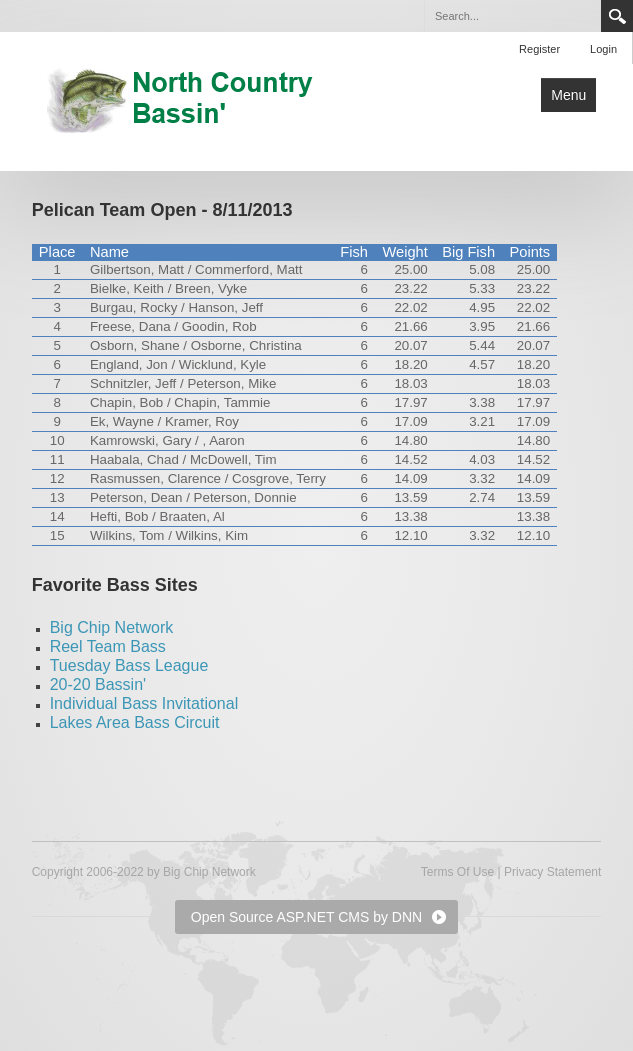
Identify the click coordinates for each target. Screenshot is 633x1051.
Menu (568, 95)
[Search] (512, 16)
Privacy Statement (552, 872)
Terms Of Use (457, 872)
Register (539, 49)
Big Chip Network (112, 627)
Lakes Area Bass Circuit (135, 722)
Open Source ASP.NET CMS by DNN (306, 917)
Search (617, 16)
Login (603, 49)
